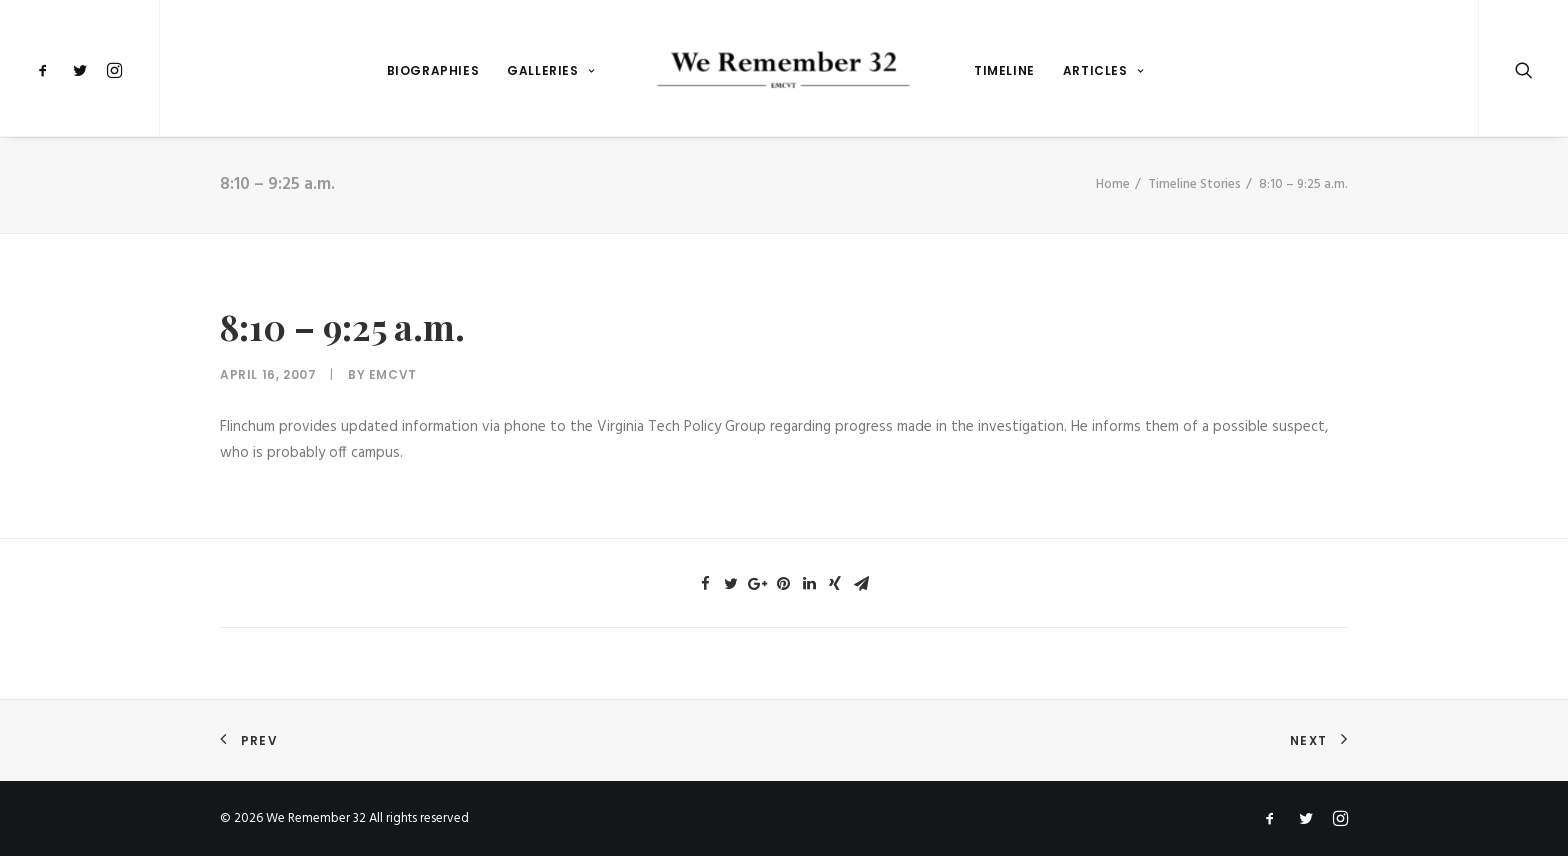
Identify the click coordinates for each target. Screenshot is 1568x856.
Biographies (433, 70)
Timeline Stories (1194, 184)
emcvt (393, 374)
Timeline (1004, 70)
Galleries (550, 70)
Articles (1103, 70)
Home (1113, 184)
